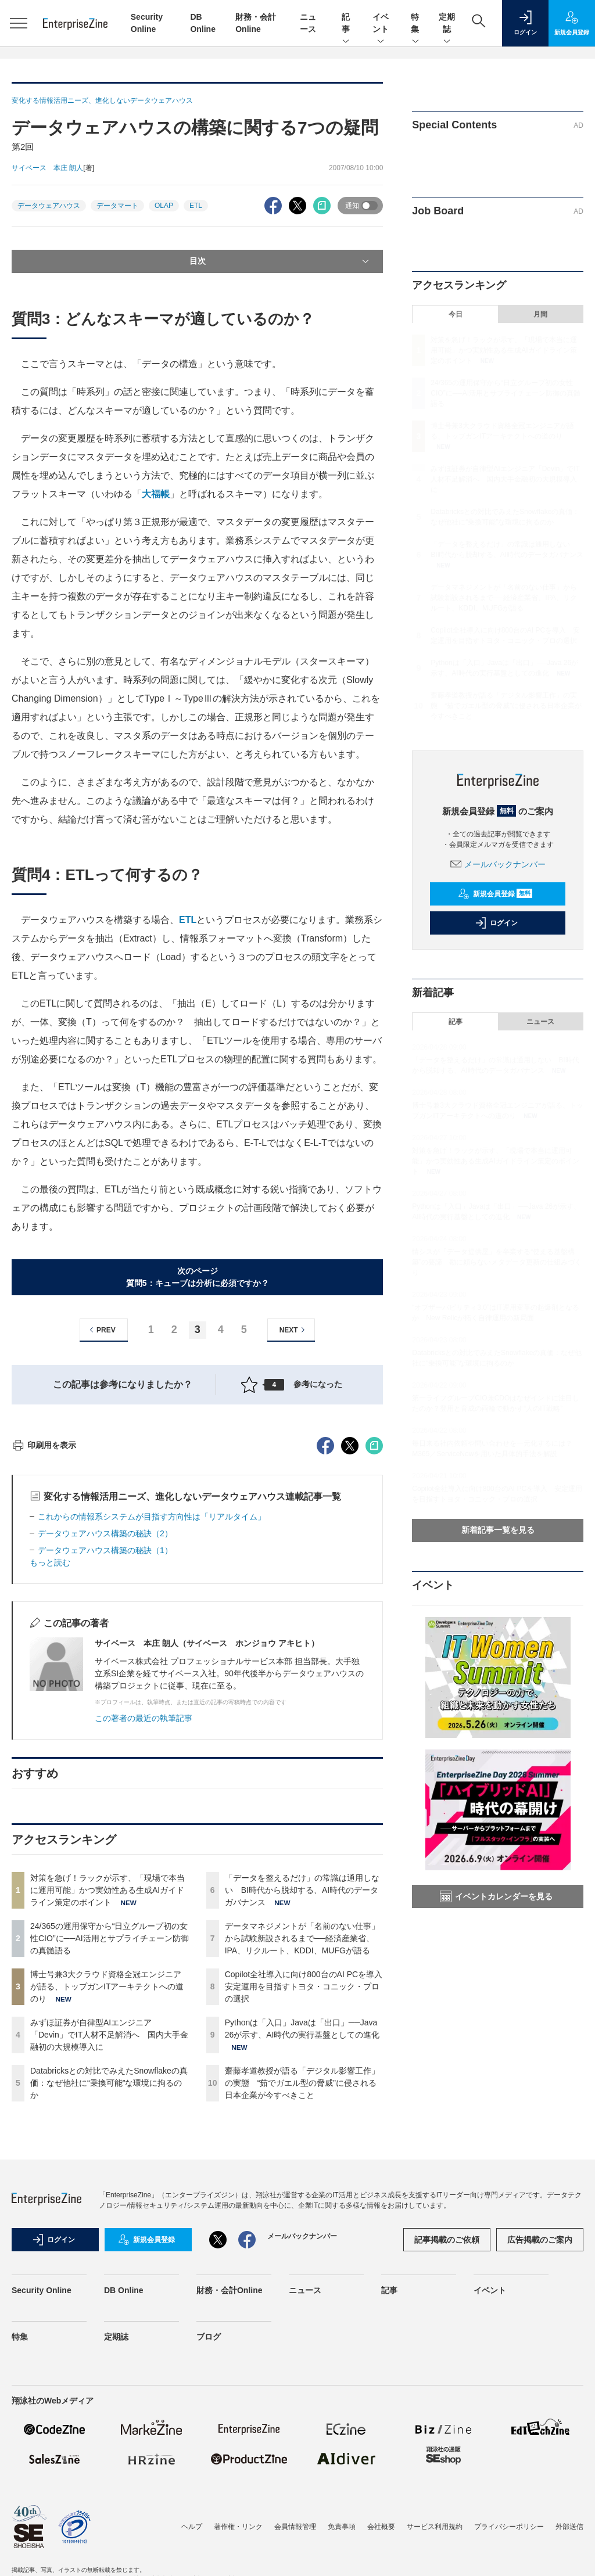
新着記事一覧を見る (498, 1530)
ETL (195, 206)
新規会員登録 (495, 894)
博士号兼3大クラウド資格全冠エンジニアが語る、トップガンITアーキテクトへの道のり (107, 2195)
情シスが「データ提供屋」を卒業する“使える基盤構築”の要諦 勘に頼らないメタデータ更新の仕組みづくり (497, 1262)
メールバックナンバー (498, 864)
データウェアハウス (48, 206)
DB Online (124, 2499)
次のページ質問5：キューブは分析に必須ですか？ (197, 1277)
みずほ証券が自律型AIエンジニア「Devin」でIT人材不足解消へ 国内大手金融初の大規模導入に (109, 2244)
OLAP (164, 206)
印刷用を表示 (44, 1654)
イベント (380, 23)
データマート (117, 206)
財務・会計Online (229, 2499)
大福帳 (156, 494)
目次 (280, 261)
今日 (456, 314)
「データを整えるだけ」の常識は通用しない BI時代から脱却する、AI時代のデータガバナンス (302, 2099)
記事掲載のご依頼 (446, 2448)
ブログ (208, 2545)
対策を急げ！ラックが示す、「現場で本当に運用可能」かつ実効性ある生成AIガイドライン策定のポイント (107, 2099)
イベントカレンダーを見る (496, 1896)
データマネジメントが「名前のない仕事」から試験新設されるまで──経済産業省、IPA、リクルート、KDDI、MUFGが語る (302, 2147)
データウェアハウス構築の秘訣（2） (105, 1742)
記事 (346, 23)
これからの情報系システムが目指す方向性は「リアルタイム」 (152, 1725)
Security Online (41, 2499)
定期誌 (447, 23)
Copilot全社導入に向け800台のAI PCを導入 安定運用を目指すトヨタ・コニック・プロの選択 (308, 2195)
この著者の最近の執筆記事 (143, 1927)
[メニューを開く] (18, 23)
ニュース (540, 1022)
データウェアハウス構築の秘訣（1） (105, 1759)
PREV (101, 1330)
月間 (540, 314)
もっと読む (50, 1771)
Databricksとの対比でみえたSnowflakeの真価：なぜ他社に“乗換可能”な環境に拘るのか (109, 2292)
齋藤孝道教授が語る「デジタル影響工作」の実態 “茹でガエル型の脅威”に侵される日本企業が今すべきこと (302, 2292)
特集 (415, 23)
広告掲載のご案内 (539, 2448)
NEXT (293, 1330)
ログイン (496, 923)
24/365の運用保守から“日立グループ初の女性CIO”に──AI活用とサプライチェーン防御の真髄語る (109, 2147)
